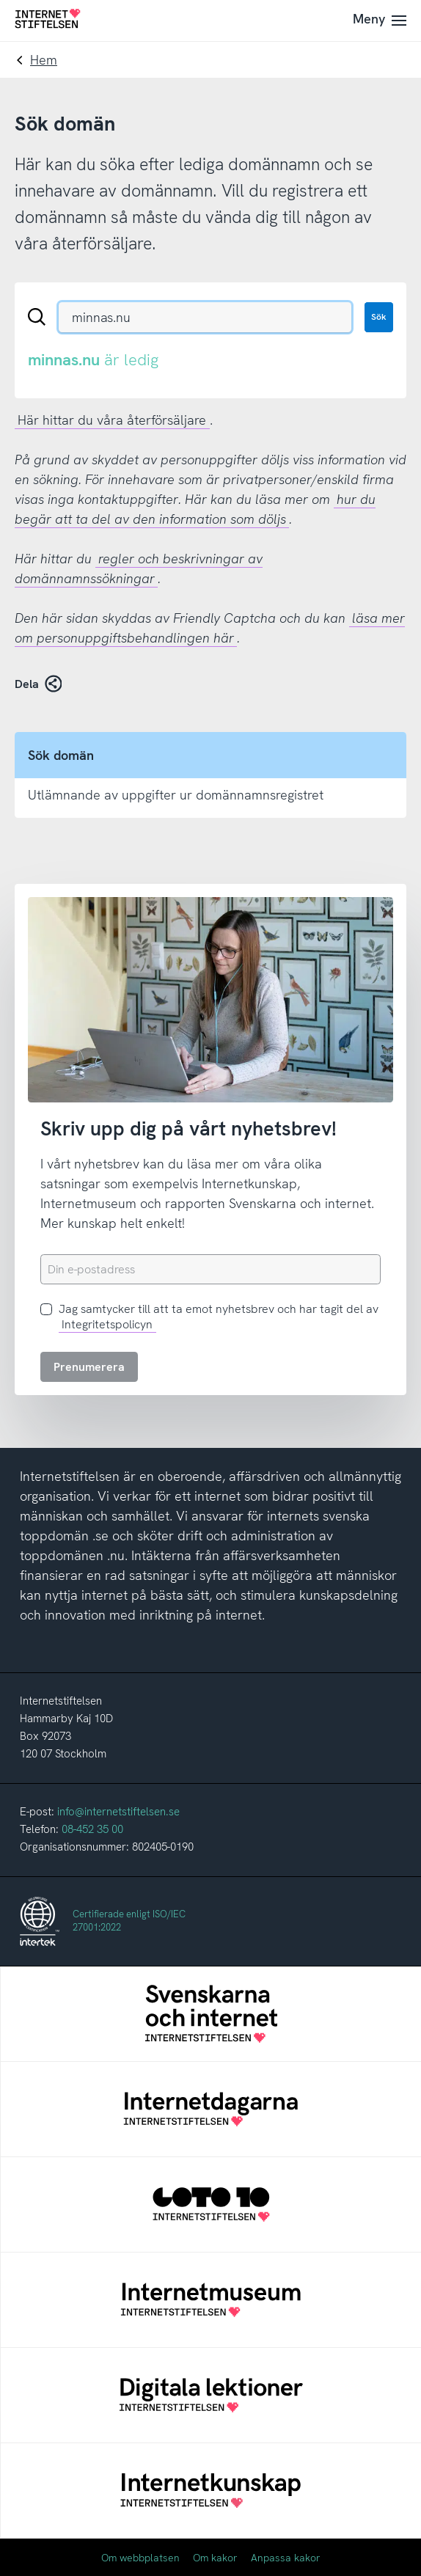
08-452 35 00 (92, 1829)
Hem (43, 59)
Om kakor (215, 2557)
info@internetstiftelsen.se (118, 1811)
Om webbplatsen (140, 2557)
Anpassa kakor (286, 2557)
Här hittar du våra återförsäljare (112, 419)
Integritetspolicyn (107, 1324)
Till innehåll (0, 0)
